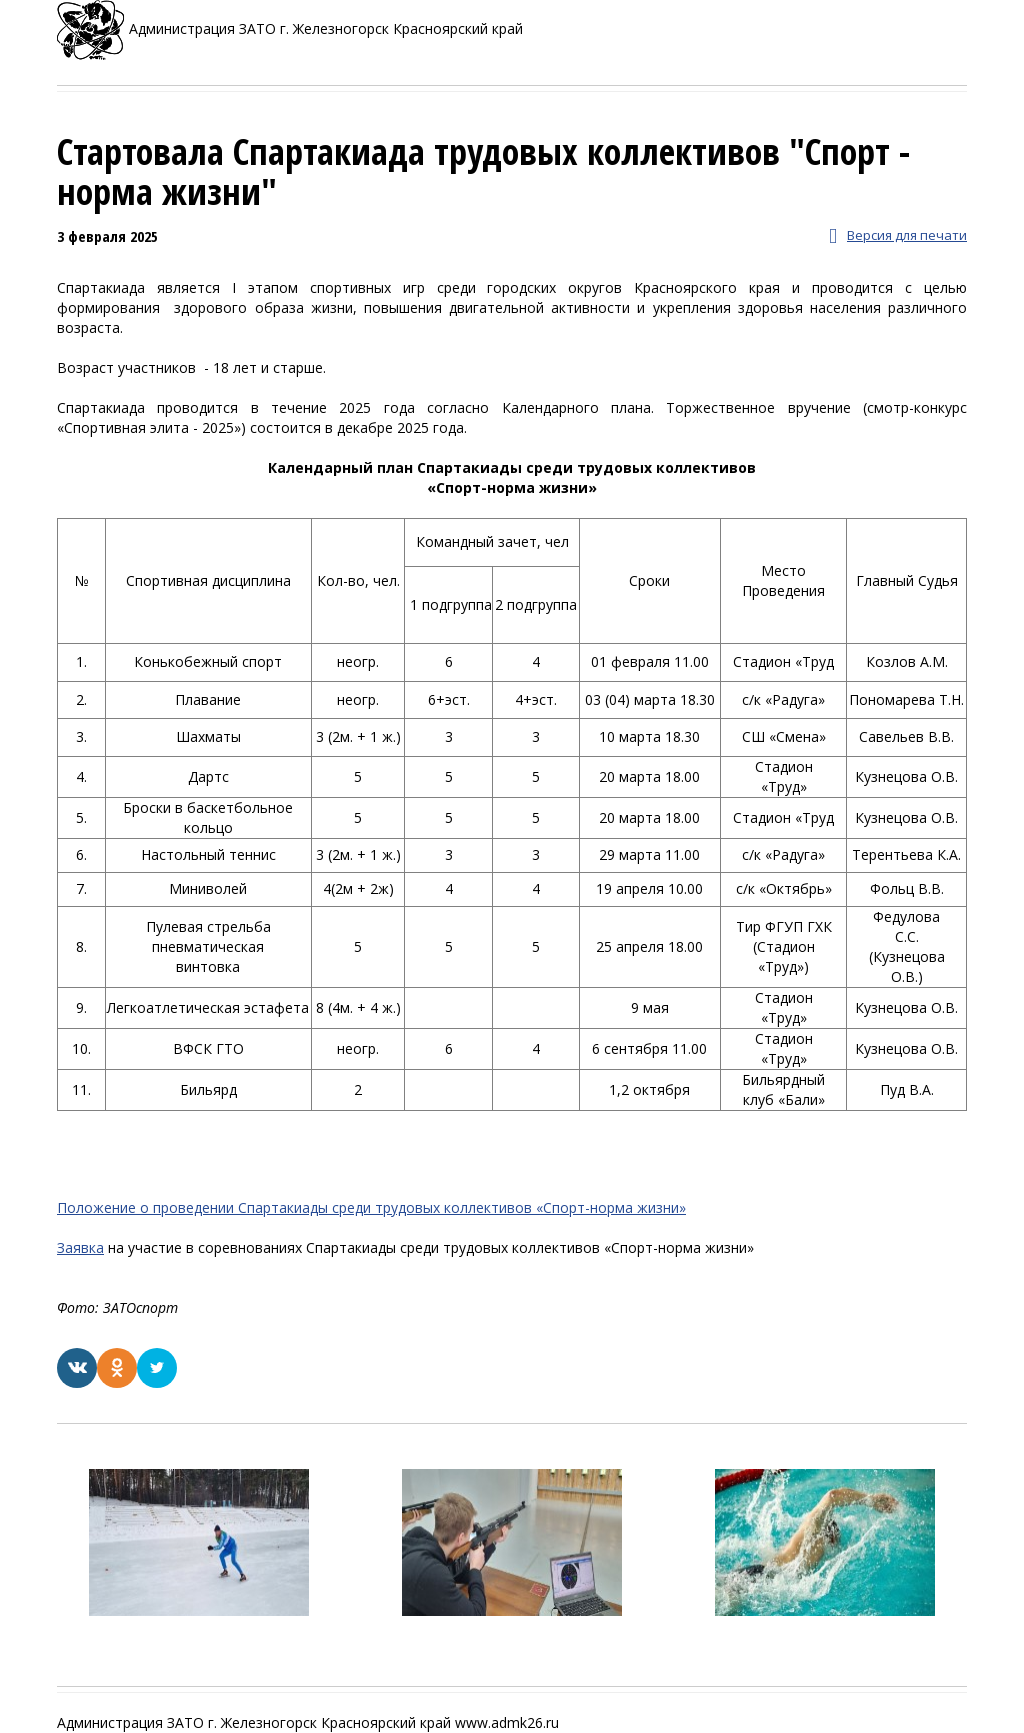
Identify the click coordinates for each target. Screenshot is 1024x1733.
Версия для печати (898, 236)
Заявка (80, 1247)
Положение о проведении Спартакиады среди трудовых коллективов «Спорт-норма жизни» (371, 1207)
